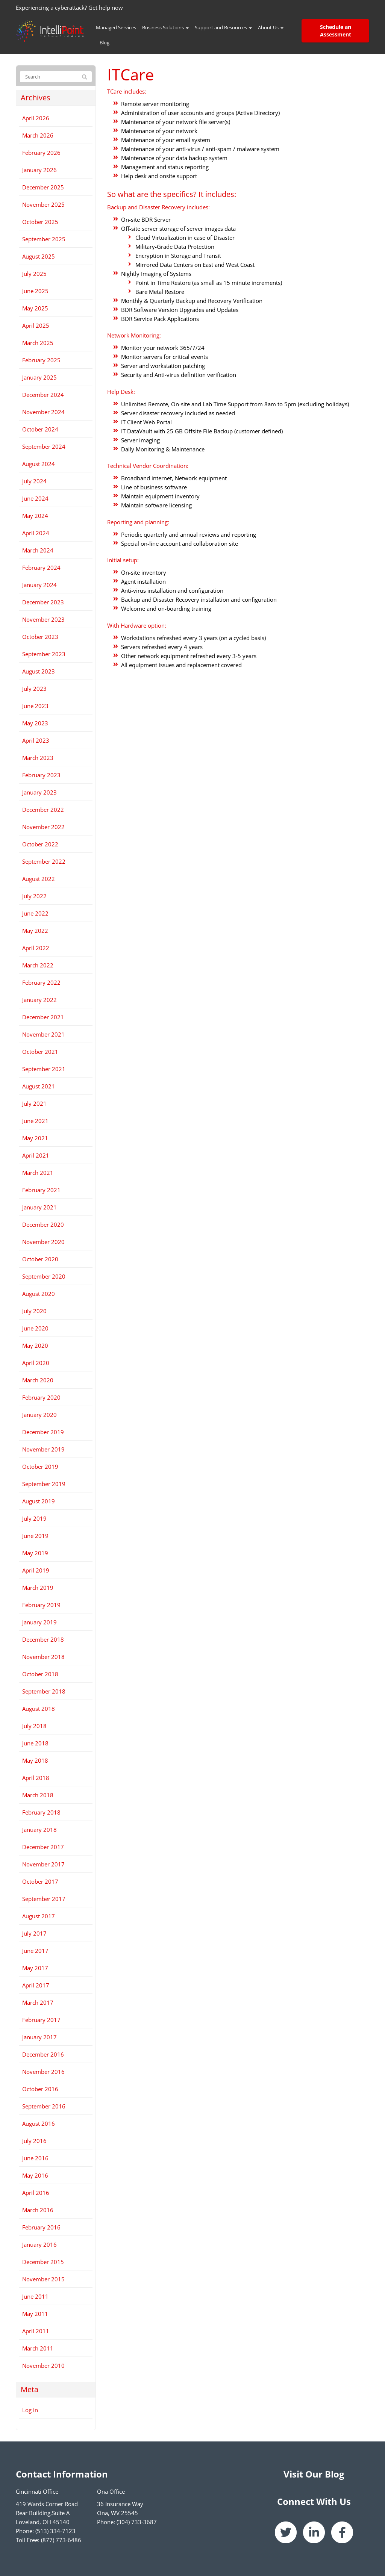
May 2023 (35, 723)
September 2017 (43, 1898)
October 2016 (40, 2089)
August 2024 (38, 464)
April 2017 (35, 1985)
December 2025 (43, 187)
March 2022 (37, 965)
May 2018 (35, 1760)
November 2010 (43, 2365)
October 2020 (40, 1259)
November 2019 (43, 1449)
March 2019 (37, 1587)
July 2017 (34, 1933)
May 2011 (35, 2313)
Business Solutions (165, 27)
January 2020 (39, 1414)
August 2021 (38, 1086)
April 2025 (35, 325)
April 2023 (35, 740)
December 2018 (43, 1639)
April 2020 (35, 1363)
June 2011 (35, 2296)
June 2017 (35, 1950)
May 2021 (35, 1138)
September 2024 (43, 446)
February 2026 (41, 152)
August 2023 (38, 671)
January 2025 (39, 377)
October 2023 (40, 636)
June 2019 (35, 1535)
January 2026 (39, 170)
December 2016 (43, 2054)
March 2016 (37, 2210)
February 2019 (41, 1605)
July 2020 (34, 1311)
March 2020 (37, 1380)
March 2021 (37, 1172)
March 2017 (37, 2002)
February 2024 (41, 567)
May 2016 (35, 2175)
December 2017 (43, 1847)
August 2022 (38, 878)
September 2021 (43, 1069)
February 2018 (41, 1812)
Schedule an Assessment (335, 30)
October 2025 (40, 222)
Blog (104, 42)
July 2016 (34, 2141)
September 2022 (43, 861)
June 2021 (35, 1121)
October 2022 (40, 844)
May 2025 (35, 308)
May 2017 (35, 1968)
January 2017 (39, 2037)
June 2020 (35, 1328)
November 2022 (43, 827)
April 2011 (35, 2331)
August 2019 (38, 1501)
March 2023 (37, 757)
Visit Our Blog (313, 2474)
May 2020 (35, 1345)
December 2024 (43, 394)
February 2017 (41, 2020)
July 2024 (34, 481)
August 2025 (38, 256)
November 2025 (43, 204)
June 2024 (35, 498)
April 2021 (35, 1155)
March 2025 (37, 343)
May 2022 (35, 930)
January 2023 (39, 792)
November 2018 (43, 1656)
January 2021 (39, 1207)
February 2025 (41, 360)
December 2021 (43, 1017)
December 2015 (43, 2262)
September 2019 (43, 1484)
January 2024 (39, 585)
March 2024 (37, 550)
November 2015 (43, 2279)
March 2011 (37, 2348)
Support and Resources (223, 27)
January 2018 (39, 1829)
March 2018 (37, 1795)
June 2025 (35, 291)
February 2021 (41, 1190)
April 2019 (35, 1570)
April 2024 (35, 533)
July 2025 (34, 273)
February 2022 (41, 982)
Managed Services (116, 27)
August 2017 (38, 1916)
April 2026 (35, 118)
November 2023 (43, 619)
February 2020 (41, 1397)
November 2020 (43, 1242)
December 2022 (43, 809)
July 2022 (34, 896)
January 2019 (39, 1622)
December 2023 (43, 602)
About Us (270, 27)
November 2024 (43, 412)
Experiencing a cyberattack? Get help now (69, 7)
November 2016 (43, 2071)
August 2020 (38, 1293)
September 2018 (43, 1691)
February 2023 (41, 775)
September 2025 (43, 239)
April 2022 (35, 948)
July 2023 (34, 688)
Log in (30, 2410)
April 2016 (35, 2192)
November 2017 (43, 1864)
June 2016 (35, 2158)
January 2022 (39, 999)
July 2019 (34, 1518)
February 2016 (41, 2227)
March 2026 (37, 135)
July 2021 (34, 1103)
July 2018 (34, 1726)
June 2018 (35, 1743)
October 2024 (40, 429)
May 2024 (35, 515)
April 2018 (35, 1777)
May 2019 (35, 1553)
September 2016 (43, 2106)
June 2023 (35, 706)
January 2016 (39, 2244)
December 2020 (43, 1224)
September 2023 (43, 654)
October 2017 (40, 1881)
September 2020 (43, 1276)
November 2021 (43, 1034)
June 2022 (35, 913)
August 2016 (38, 2123)
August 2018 (38, 1708)
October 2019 (40, 1466)
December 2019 (43, 1432)
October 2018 (40, 1674)
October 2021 (40, 1051)
